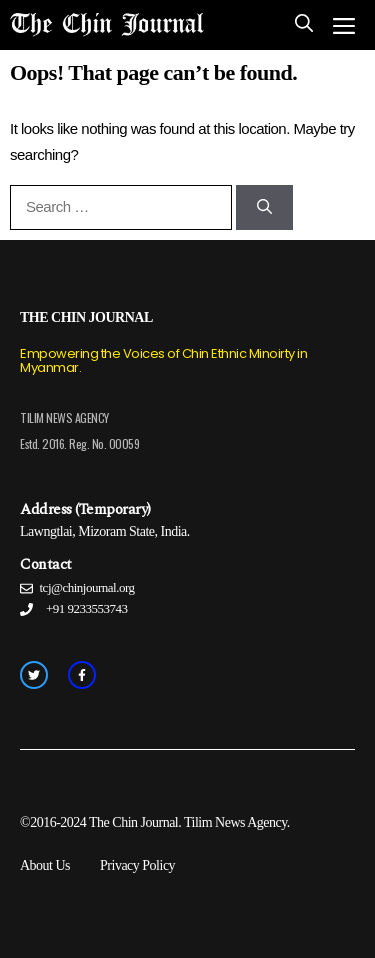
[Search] (264, 207)
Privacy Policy (137, 865)
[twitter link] (34, 675)
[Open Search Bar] (304, 25)
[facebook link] (82, 675)
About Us (45, 865)
